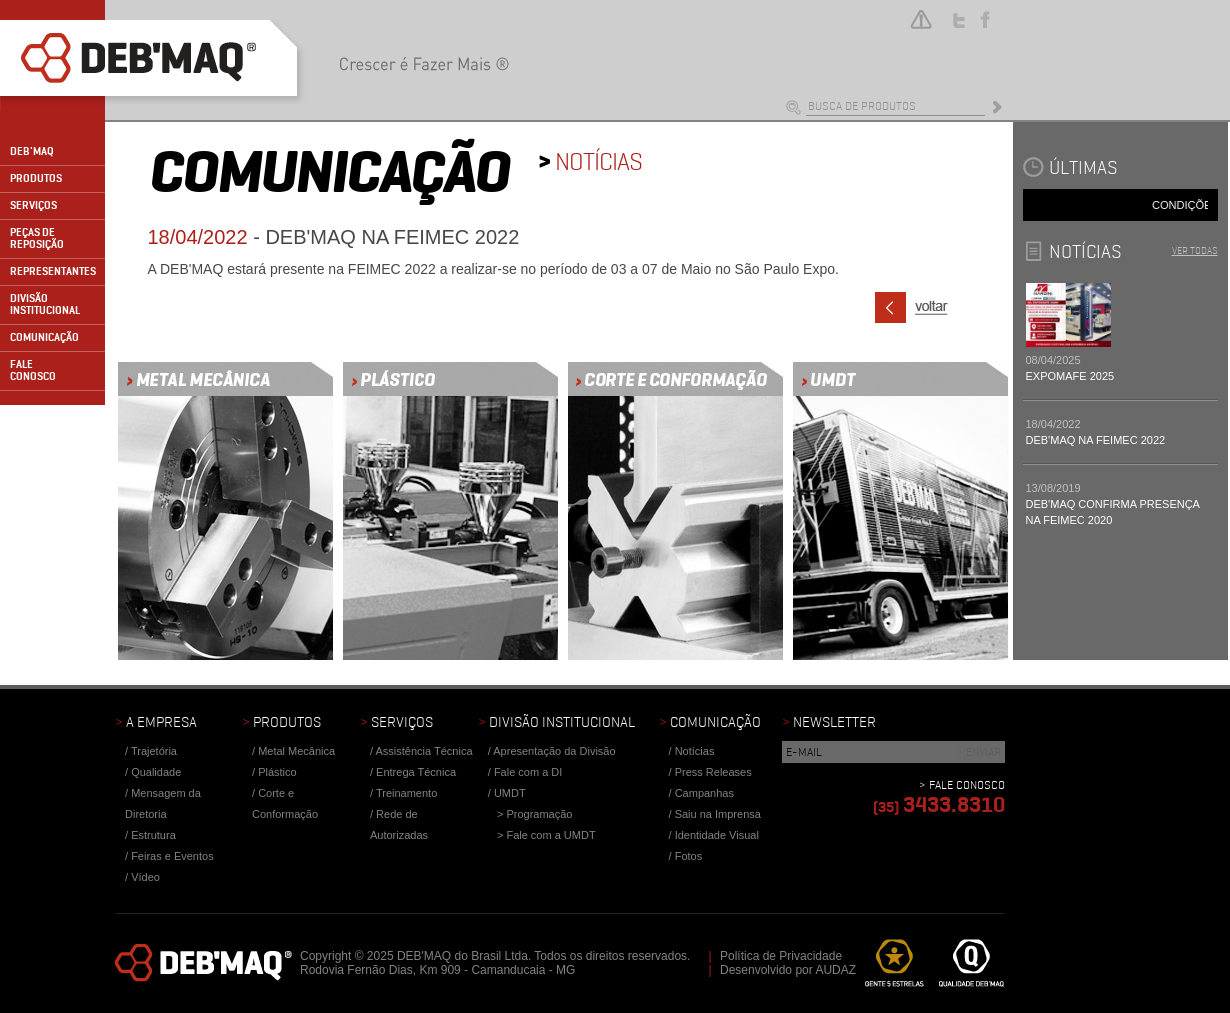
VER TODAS (1195, 250)
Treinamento (406, 793)
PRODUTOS (36, 178)
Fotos (689, 856)
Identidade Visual (717, 835)
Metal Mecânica (296, 751)
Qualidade (156, 772)
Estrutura (153, 835)
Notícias (695, 751)
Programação (539, 814)
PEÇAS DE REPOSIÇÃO (37, 238)
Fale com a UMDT (550, 835)
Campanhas (704, 793)
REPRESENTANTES (53, 271)
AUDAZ (835, 970)
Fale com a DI (528, 772)
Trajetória (154, 751)
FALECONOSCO (33, 370)
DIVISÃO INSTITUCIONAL (45, 304)
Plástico (277, 772)
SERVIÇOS (33, 205)
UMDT (510, 793)
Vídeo (145, 877)
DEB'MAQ (32, 151)
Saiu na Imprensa (718, 814)
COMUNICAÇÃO (44, 337)
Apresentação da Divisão (554, 751)
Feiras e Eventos (172, 856)
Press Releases (713, 772)
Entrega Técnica (416, 772)
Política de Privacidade (781, 956)
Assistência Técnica (424, 751)
